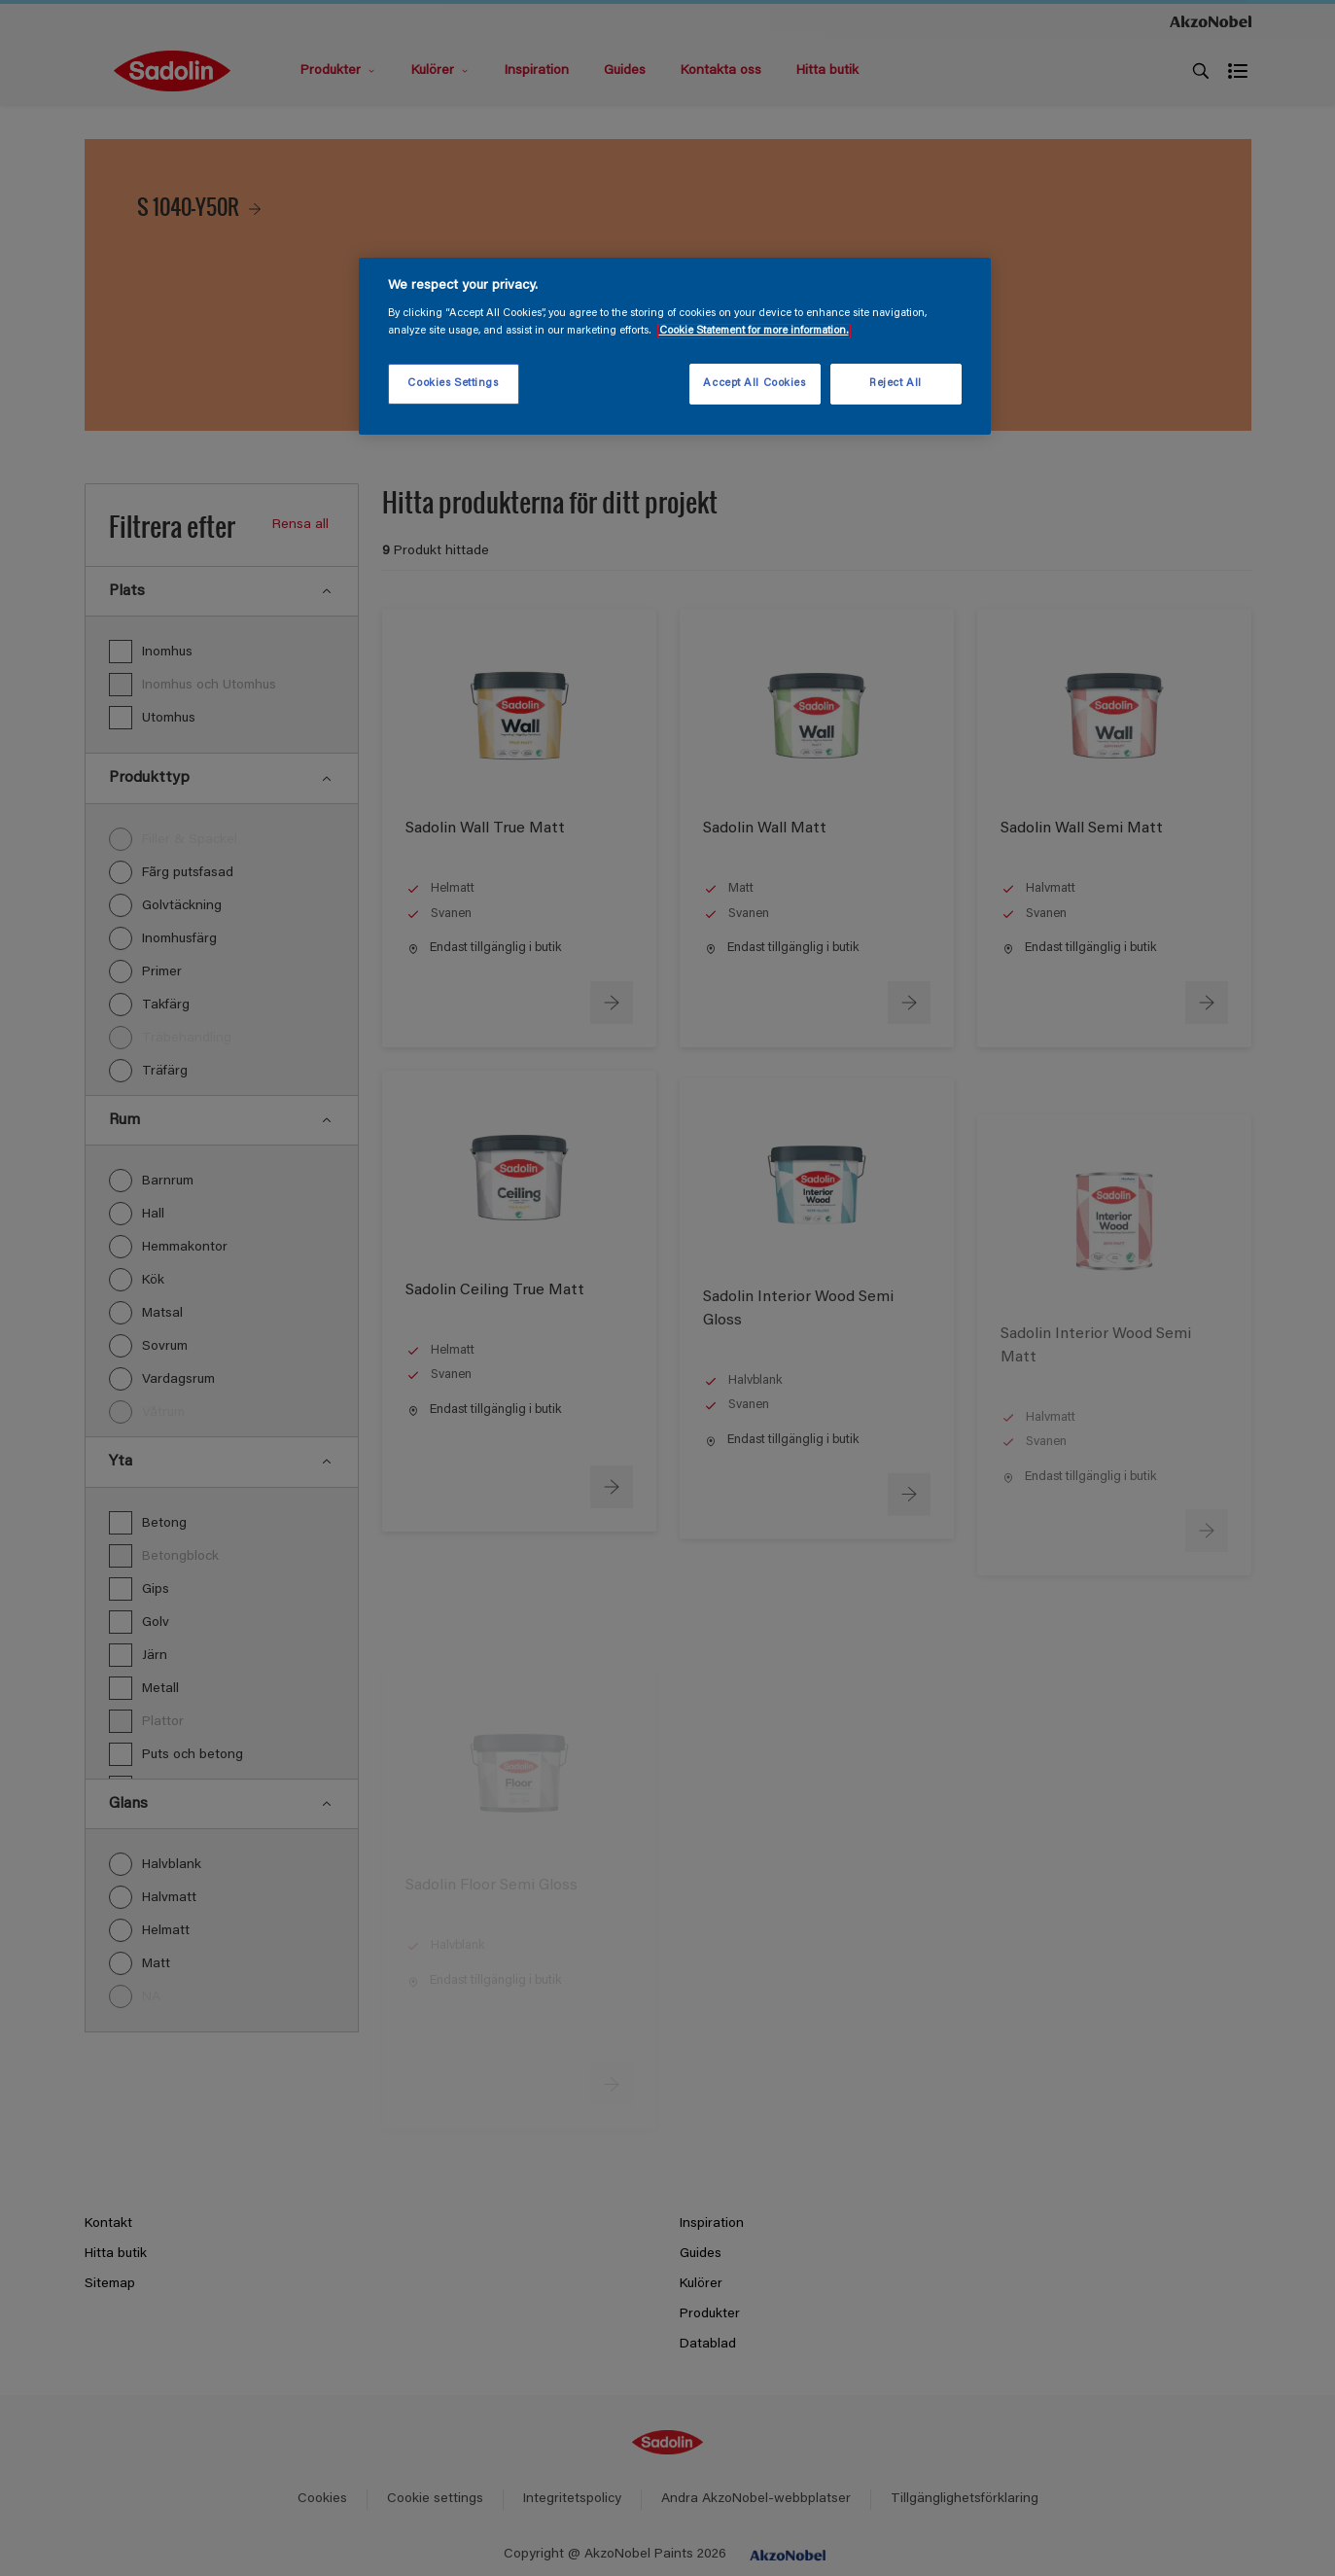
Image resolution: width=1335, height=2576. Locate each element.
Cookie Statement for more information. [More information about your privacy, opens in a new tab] (754, 331)
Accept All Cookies (754, 383)
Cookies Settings (452, 383)
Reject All (895, 383)
